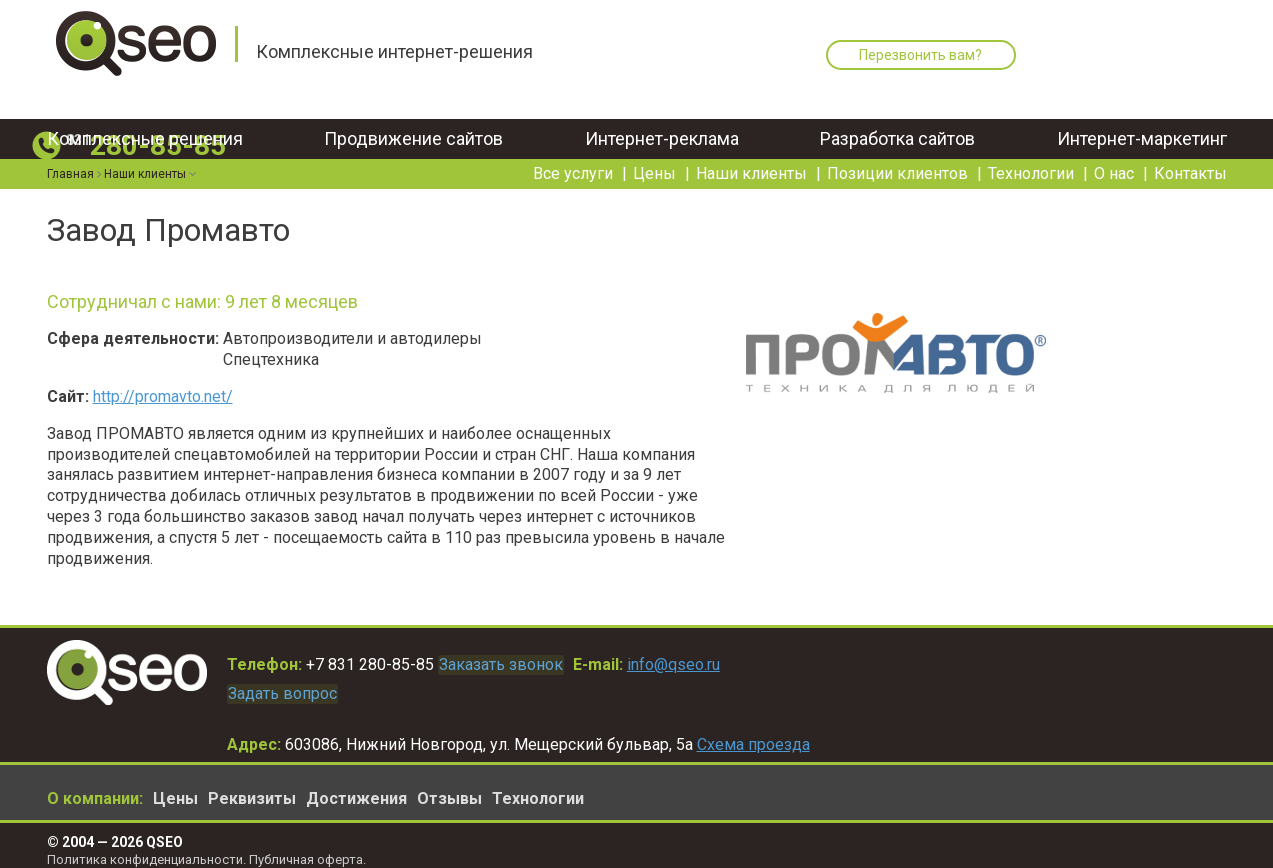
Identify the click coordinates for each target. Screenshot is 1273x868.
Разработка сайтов (897, 119)
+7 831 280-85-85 (370, 661)
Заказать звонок (515, 661)
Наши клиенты (751, 154)
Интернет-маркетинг (1142, 119)
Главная (70, 155)
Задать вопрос (296, 685)
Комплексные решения (145, 119)
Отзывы (449, 788)
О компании (93, 788)
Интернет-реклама (662, 119)
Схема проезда (753, 733)
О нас (1114, 154)
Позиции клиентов (897, 154)
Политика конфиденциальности (145, 848)
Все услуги (573, 154)
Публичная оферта (306, 848)
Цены (654, 154)
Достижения (356, 788)
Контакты (1190, 154)
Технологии (1031, 154)
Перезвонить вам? (911, 55)
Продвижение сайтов (413, 119)
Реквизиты (252, 788)
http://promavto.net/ (163, 396)
